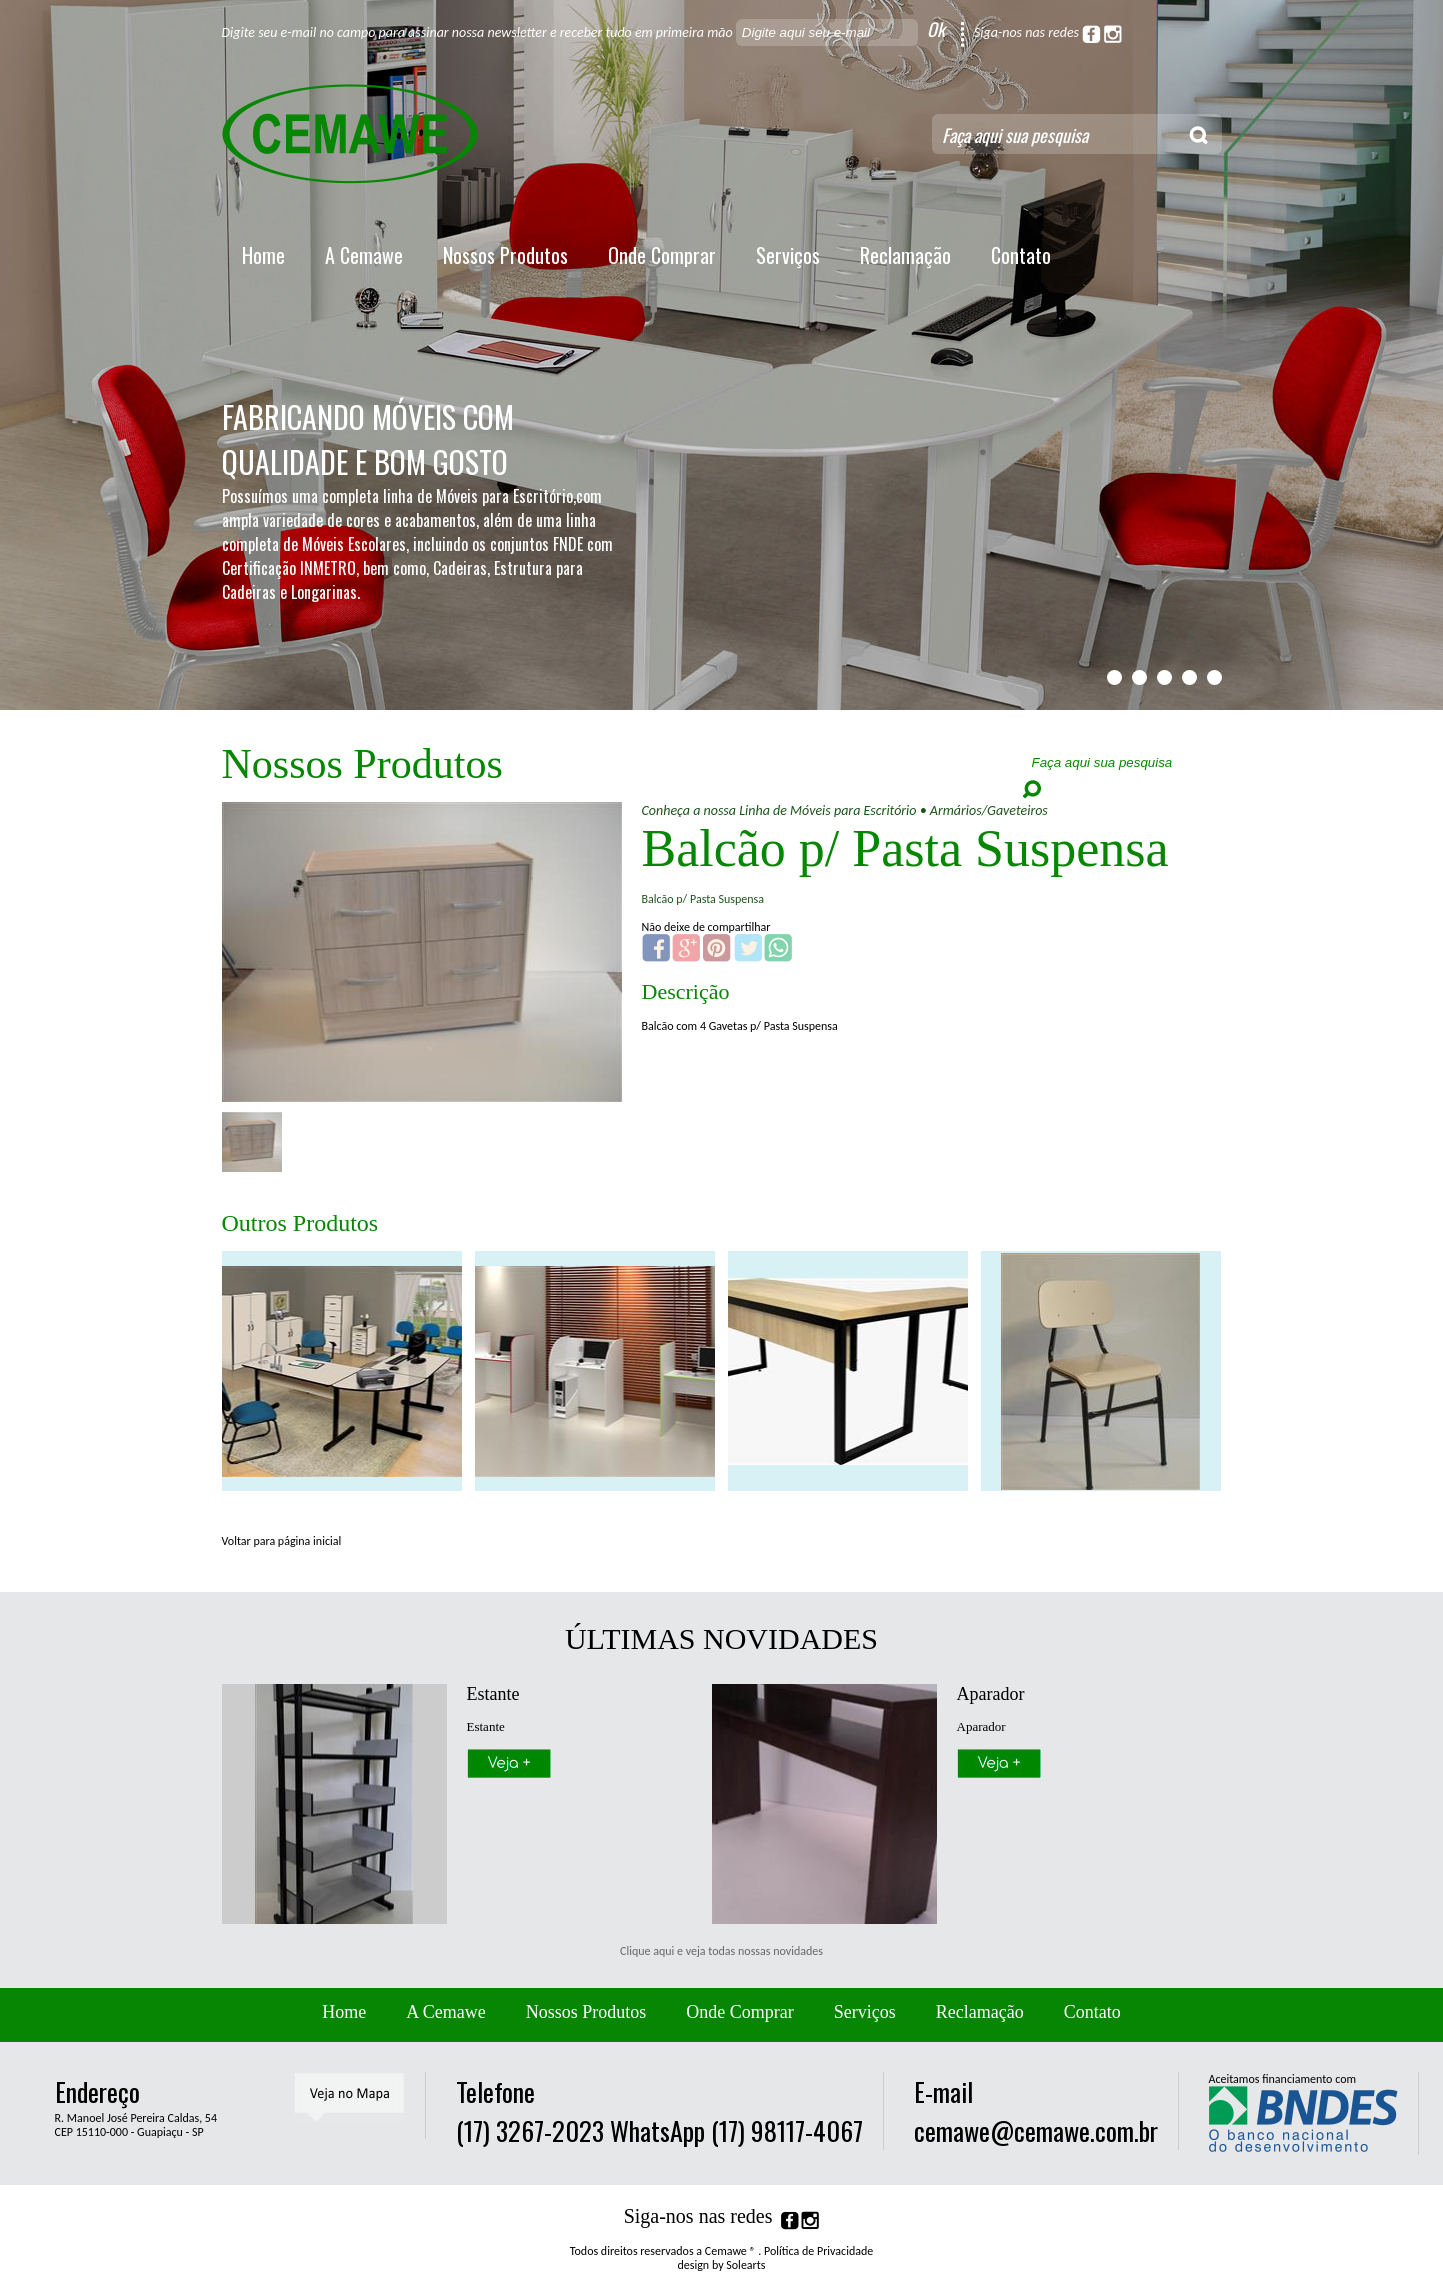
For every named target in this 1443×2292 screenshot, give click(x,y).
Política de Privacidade (818, 2251)
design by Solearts (722, 2265)
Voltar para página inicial (282, 1541)
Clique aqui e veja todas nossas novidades (721, 1951)
